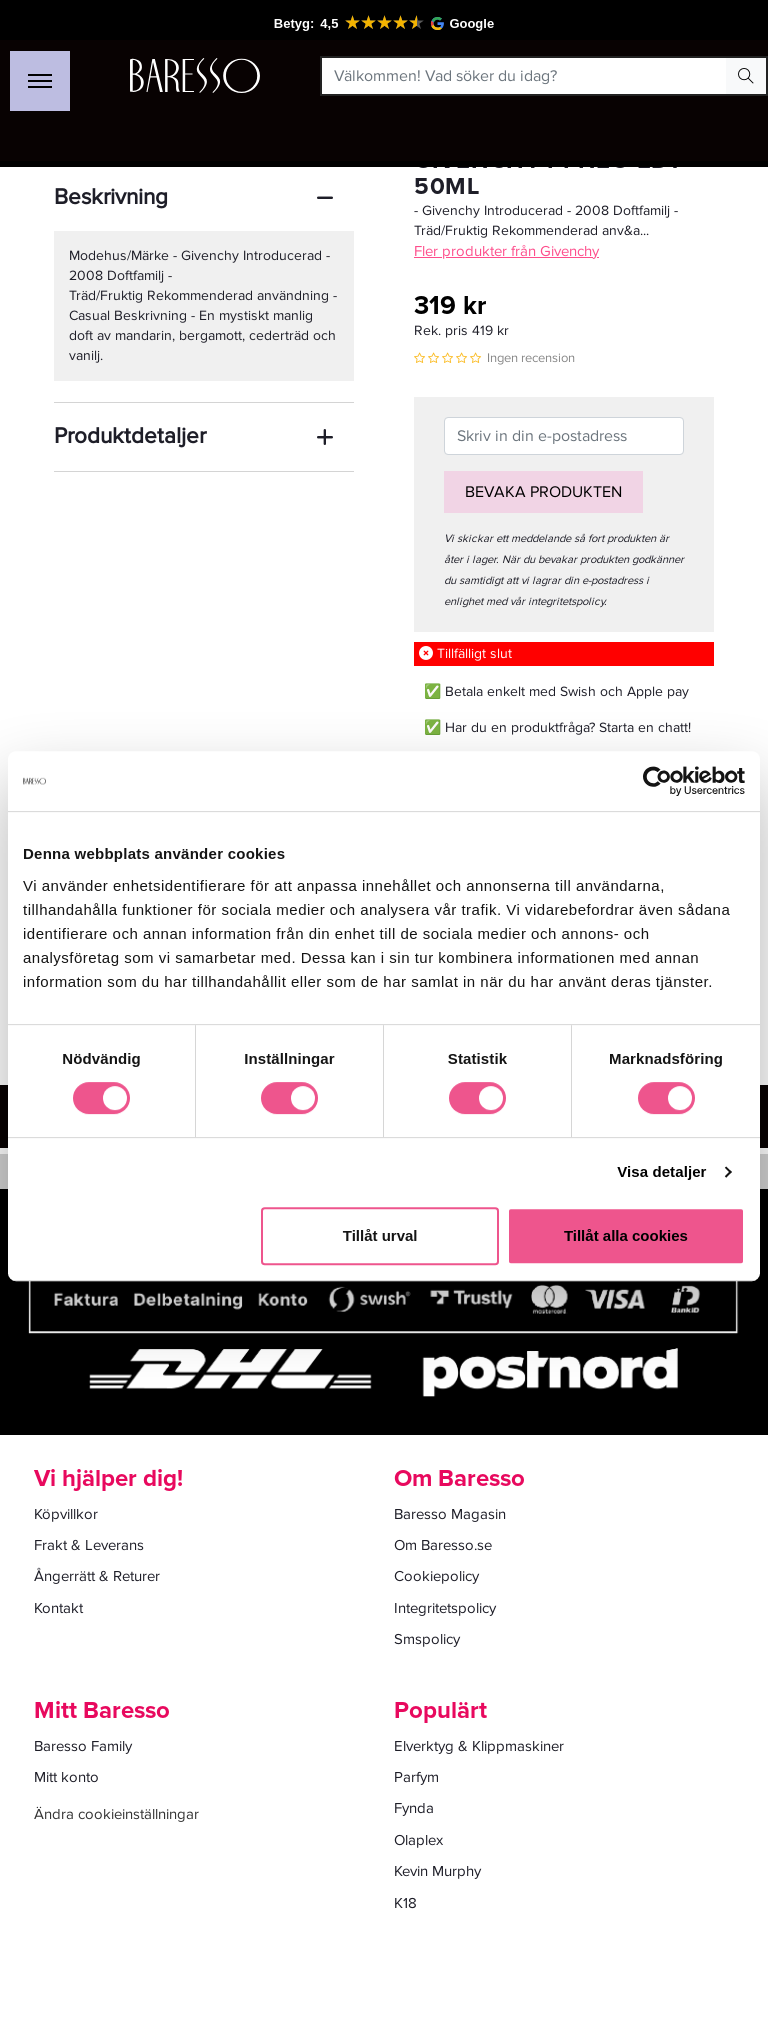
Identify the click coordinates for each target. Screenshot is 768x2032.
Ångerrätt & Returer (97, 1576)
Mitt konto (66, 1777)
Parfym (416, 1777)
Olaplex (418, 1840)
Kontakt (58, 1608)
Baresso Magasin (450, 1514)
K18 (405, 1903)
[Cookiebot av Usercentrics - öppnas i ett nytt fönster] (657, 781)
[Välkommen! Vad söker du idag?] (524, 76)
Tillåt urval (380, 1235)
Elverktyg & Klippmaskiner (479, 1746)
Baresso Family (83, 1746)
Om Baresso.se (443, 1545)
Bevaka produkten (543, 492)
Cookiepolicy (436, 1576)
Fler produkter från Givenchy (506, 251)
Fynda (414, 1808)
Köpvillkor (66, 1514)
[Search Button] (746, 76)
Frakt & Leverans (89, 1545)
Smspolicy (427, 1639)
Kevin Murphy (437, 1871)
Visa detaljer (661, 1171)
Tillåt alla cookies (626, 1235)
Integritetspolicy (445, 1608)
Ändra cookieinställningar (116, 1814)
